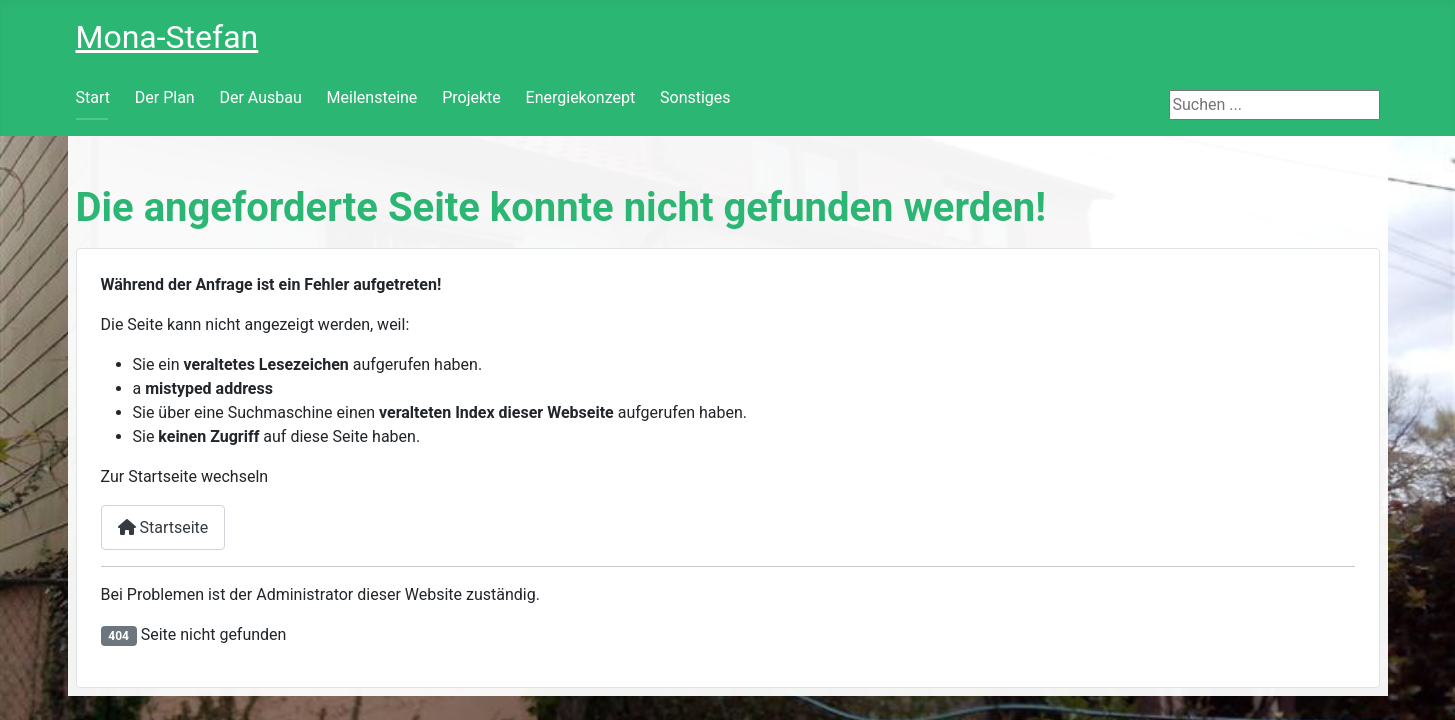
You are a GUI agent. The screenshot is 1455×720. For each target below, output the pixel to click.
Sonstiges (695, 97)
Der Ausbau (260, 97)
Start (93, 97)
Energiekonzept (581, 97)
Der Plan (165, 97)
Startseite (163, 527)
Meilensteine (372, 97)
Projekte (471, 97)
